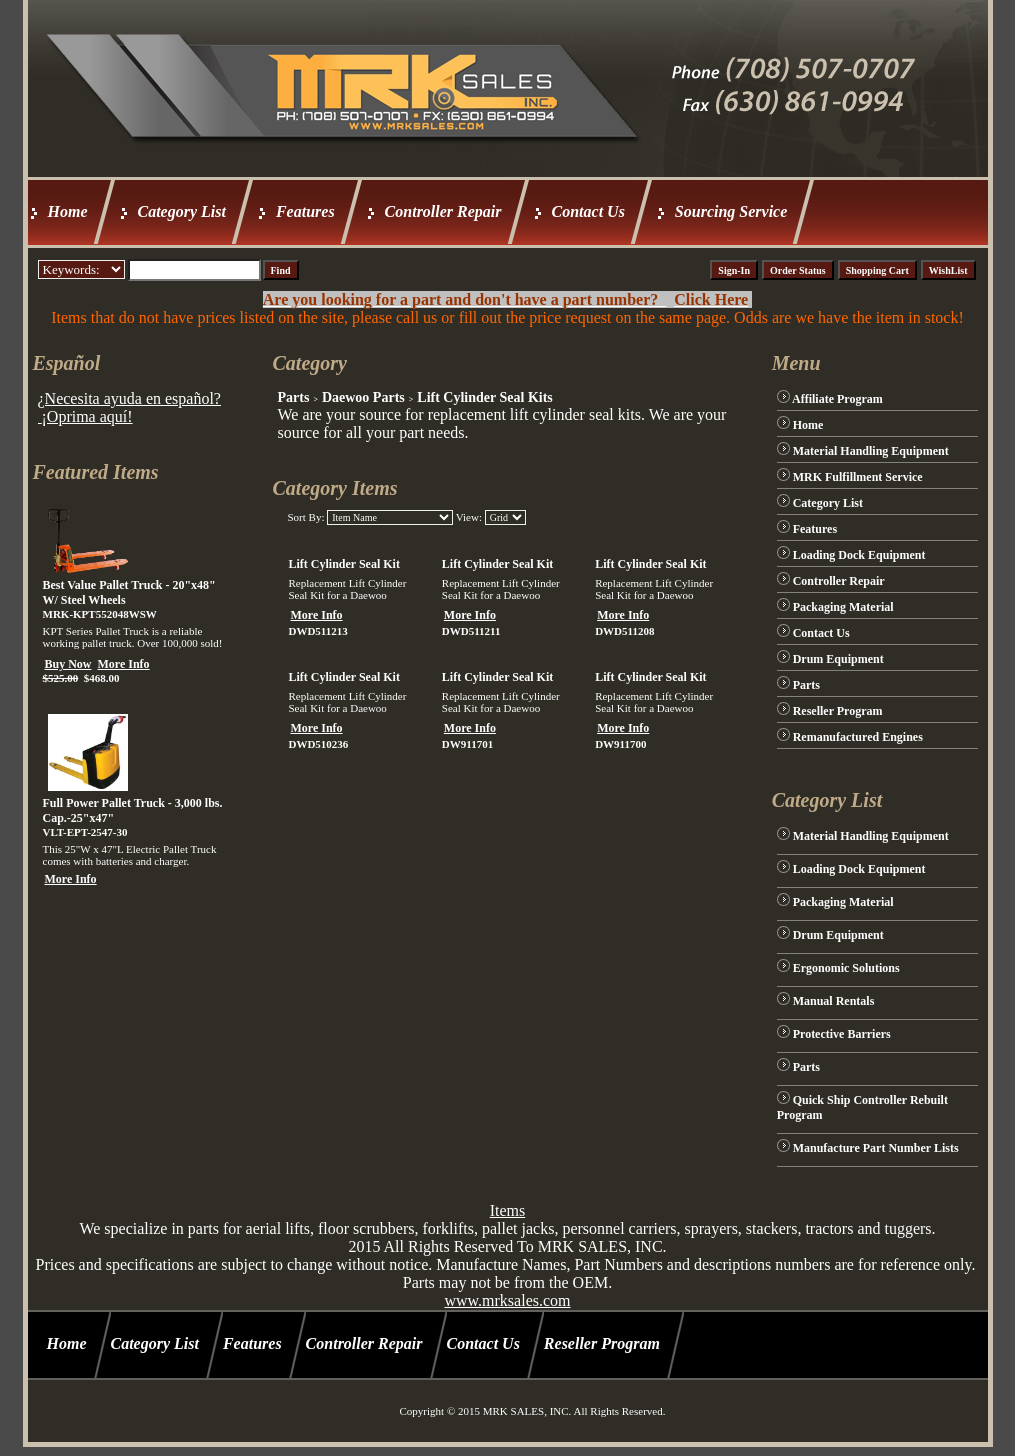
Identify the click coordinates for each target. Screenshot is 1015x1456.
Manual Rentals (834, 1001)
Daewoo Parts (363, 397)
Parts (293, 397)
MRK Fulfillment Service (858, 477)
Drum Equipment (838, 659)
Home (68, 211)
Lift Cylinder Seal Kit (343, 564)
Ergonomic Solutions (846, 968)
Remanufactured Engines (858, 737)
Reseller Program (838, 711)
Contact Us (588, 211)
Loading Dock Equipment (859, 555)
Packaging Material (843, 607)
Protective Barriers (842, 1034)
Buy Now (68, 664)
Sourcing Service (731, 211)
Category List (182, 211)
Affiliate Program (837, 399)
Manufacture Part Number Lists (876, 1148)
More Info (124, 664)
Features (305, 211)
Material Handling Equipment (871, 451)
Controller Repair (443, 211)
